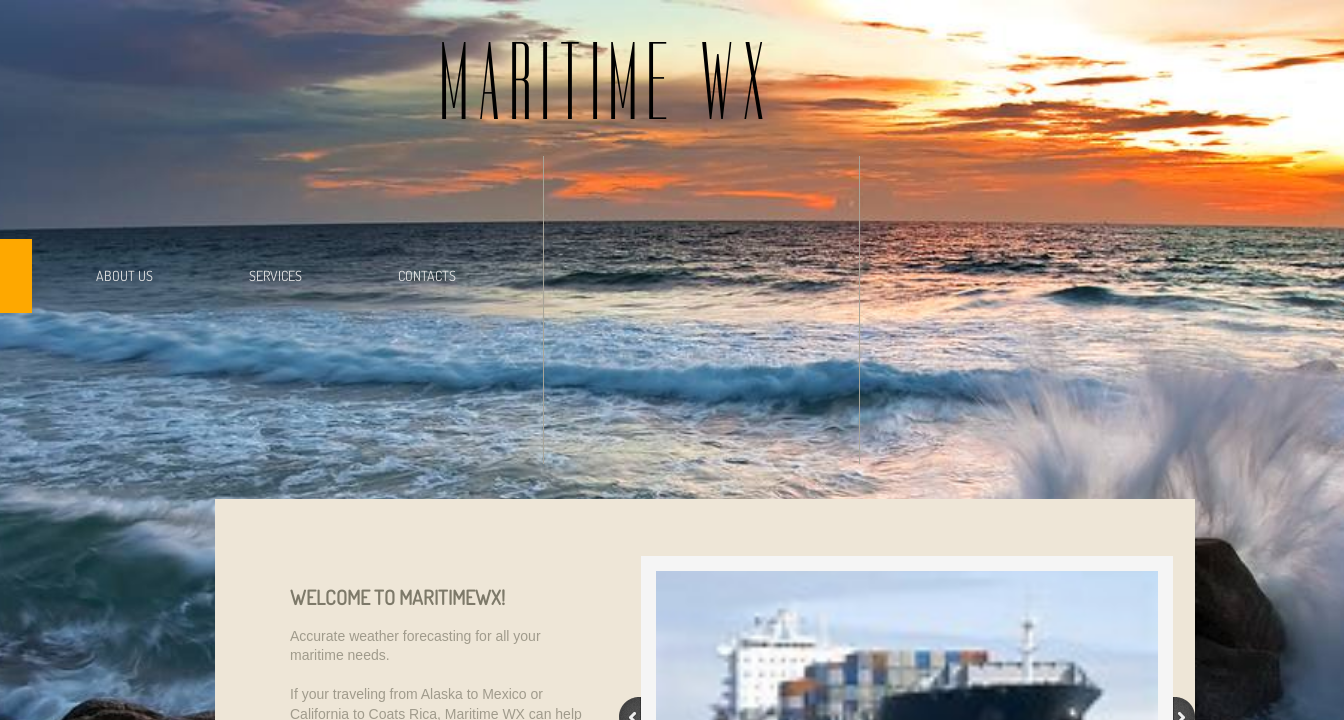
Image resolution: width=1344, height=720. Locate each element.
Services (275, 275)
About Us (124, 275)
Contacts (427, 275)
